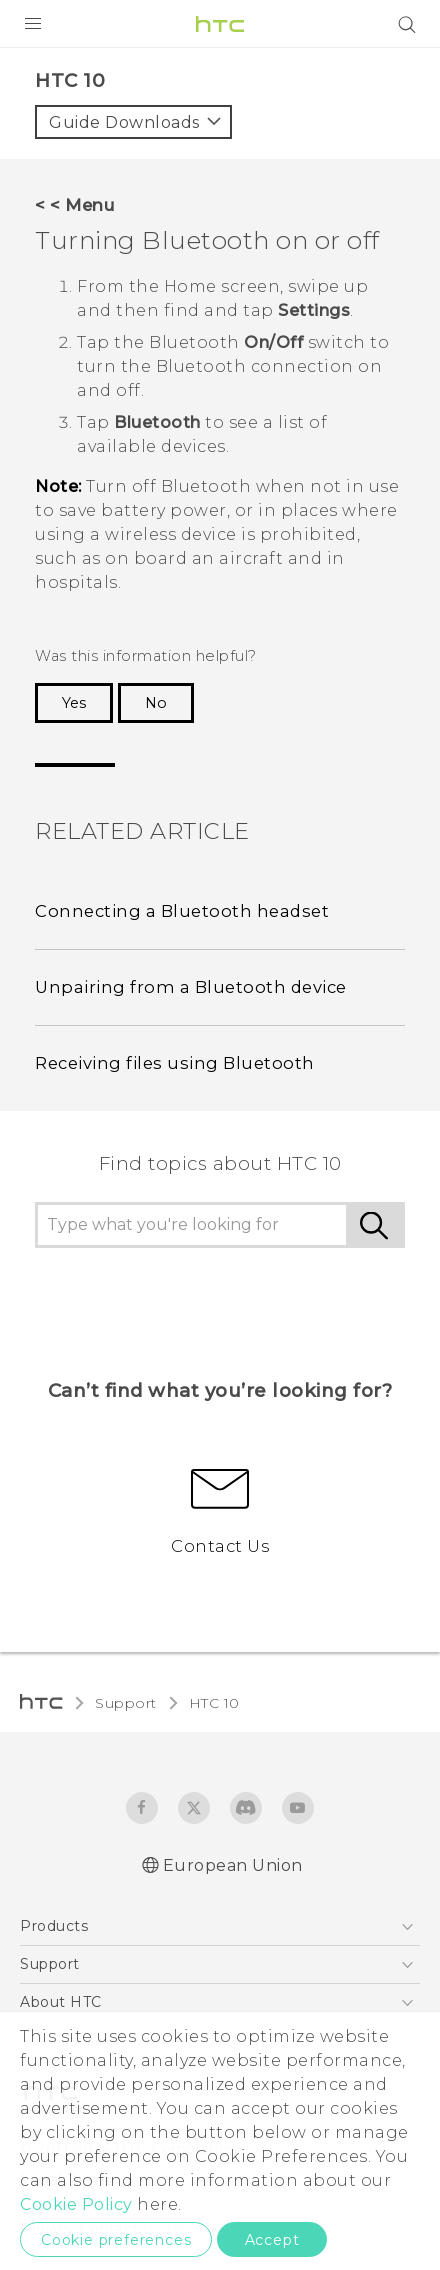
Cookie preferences (116, 2240)
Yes (74, 703)
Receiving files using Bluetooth (175, 1063)
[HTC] (220, 24)
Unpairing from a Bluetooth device (191, 987)
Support (126, 1703)
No (156, 703)
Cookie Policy (76, 2204)
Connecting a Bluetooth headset (182, 911)
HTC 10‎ (214, 1703)
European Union (233, 1865)
